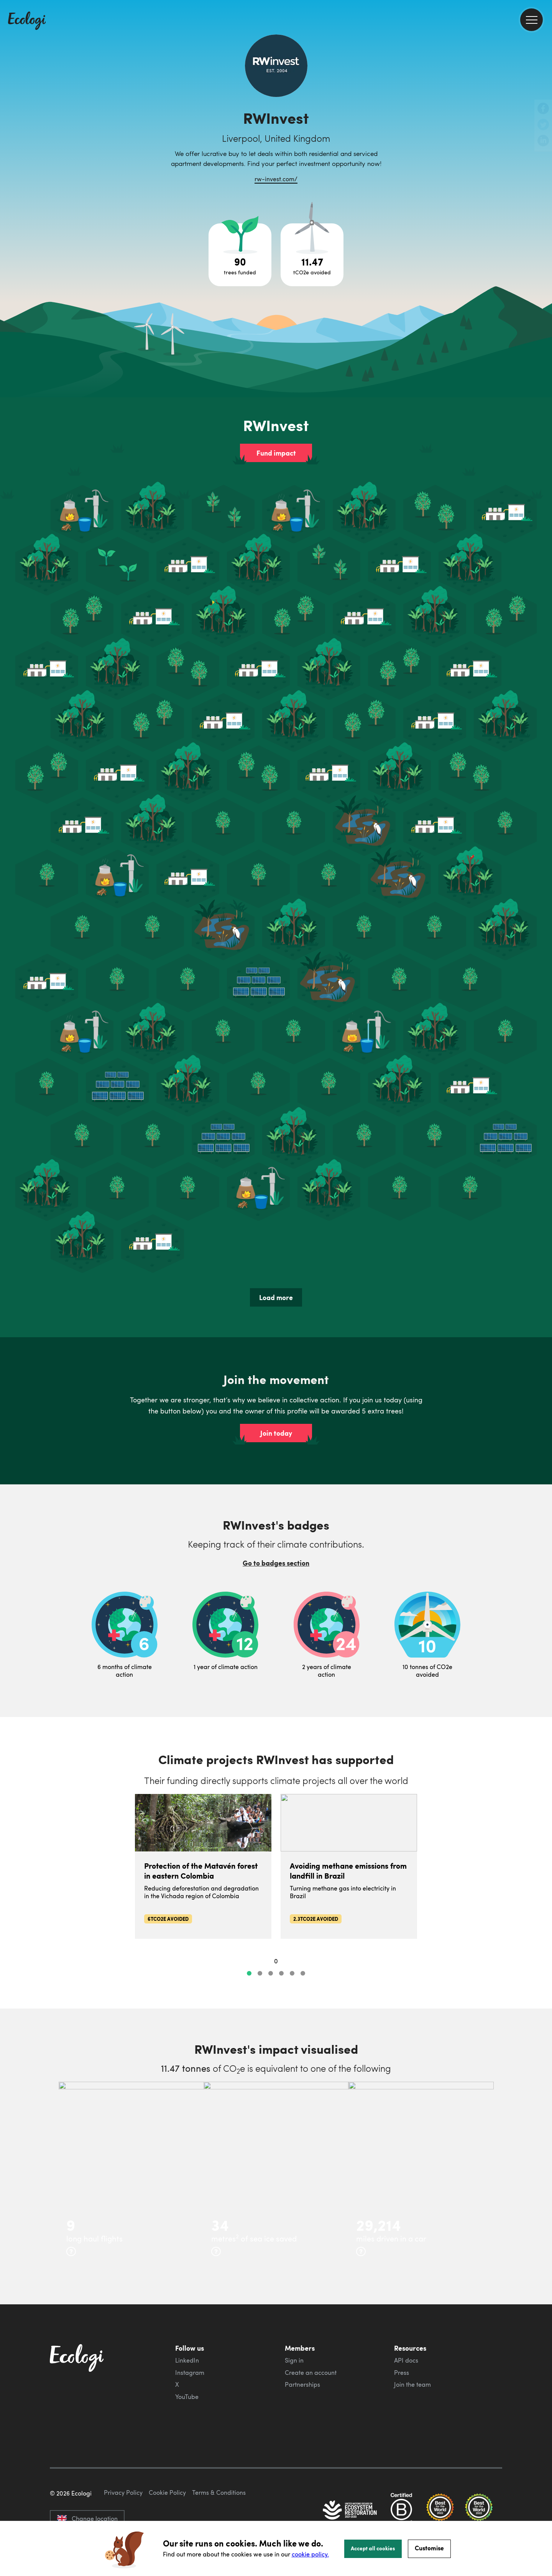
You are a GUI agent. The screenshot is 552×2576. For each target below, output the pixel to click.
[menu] (531, 19)
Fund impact (276, 453)
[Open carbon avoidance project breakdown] (312, 254)
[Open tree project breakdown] (240, 254)
